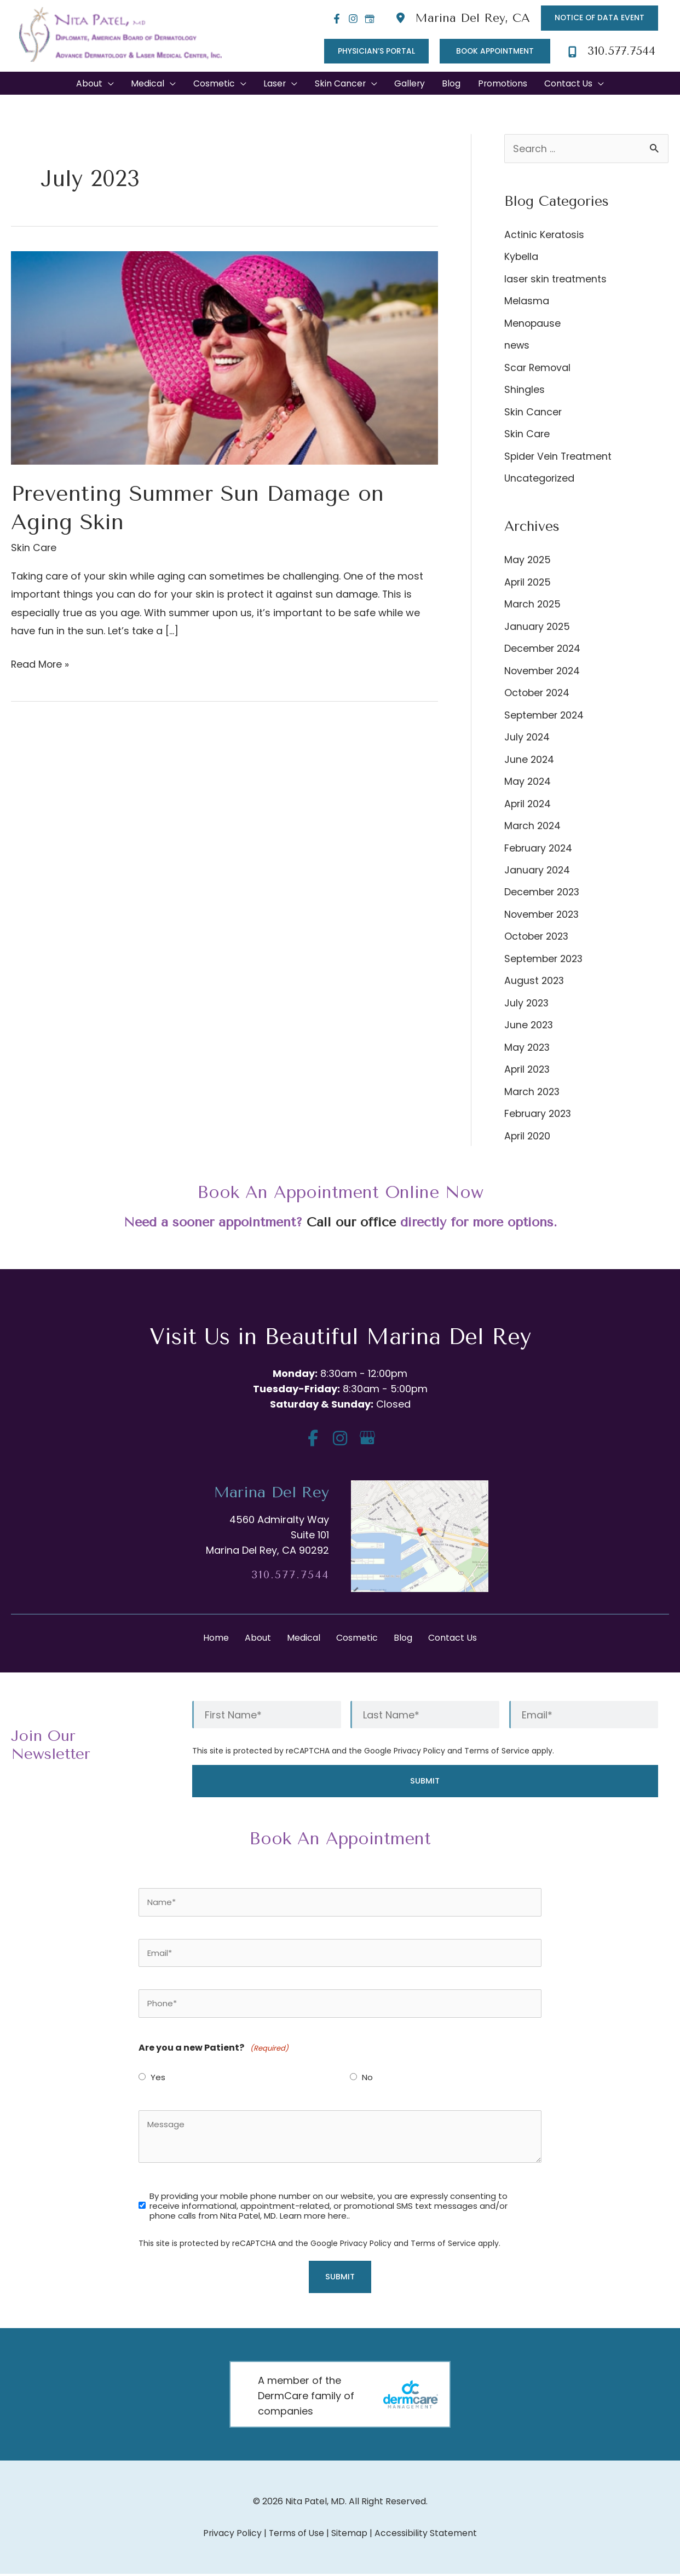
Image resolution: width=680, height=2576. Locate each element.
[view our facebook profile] (313, 1440)
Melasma (526, 302)
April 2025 (528, 583)
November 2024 (543, 672)
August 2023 (535, 982)
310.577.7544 (290, 1576)
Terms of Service (496, 1752)
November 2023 (543, 916)
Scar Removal (538, 368)
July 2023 (527, 1004)
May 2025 (528, 561)
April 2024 (528, 805)
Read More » (41, 665)
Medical (303, 1639)
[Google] (367, 19)
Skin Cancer (533, 413)
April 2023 (528, 1071)
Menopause (533, 324)
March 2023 (533, 1093)
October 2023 (538, 938)
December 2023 (543, 893)
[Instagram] (350, 19)
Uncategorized (540, 480)
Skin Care (34, 549)
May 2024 (528, 783)
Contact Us (452, 1639)
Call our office (350, 1223)
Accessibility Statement (427, 2535)
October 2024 (538, 694)
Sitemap (350, 2535)
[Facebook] (334, 19)
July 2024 (527, 738)
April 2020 (528, 1137)
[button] (599, 18)
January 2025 (538, 627)
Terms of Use (296, 2535)
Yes (158, 2080)
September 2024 (545, 716)
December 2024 (543, 650)
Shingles (524, 391)
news (517, 347)
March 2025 (533, 605)
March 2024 (533, 827)
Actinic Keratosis (544, 235)
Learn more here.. (315, 2218)
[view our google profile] (367, 1440)
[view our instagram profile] (340, 1440)
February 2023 (539, 1115)
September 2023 (545, 960)
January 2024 (538, 871)
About (258, 1639)
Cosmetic (357, 1639)
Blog (403, 1639)
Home (216, 1639)
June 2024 (529, 760)
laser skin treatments (556, 280)
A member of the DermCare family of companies (306, 2398)
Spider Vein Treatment (559, 457)
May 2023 (527, 1049)
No (367, 2080)
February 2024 (539, 849)
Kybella (521, 258)
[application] (105, 85)
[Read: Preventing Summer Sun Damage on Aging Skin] (224, 358)
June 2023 (529, 1026)
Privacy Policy (419, 1752)
